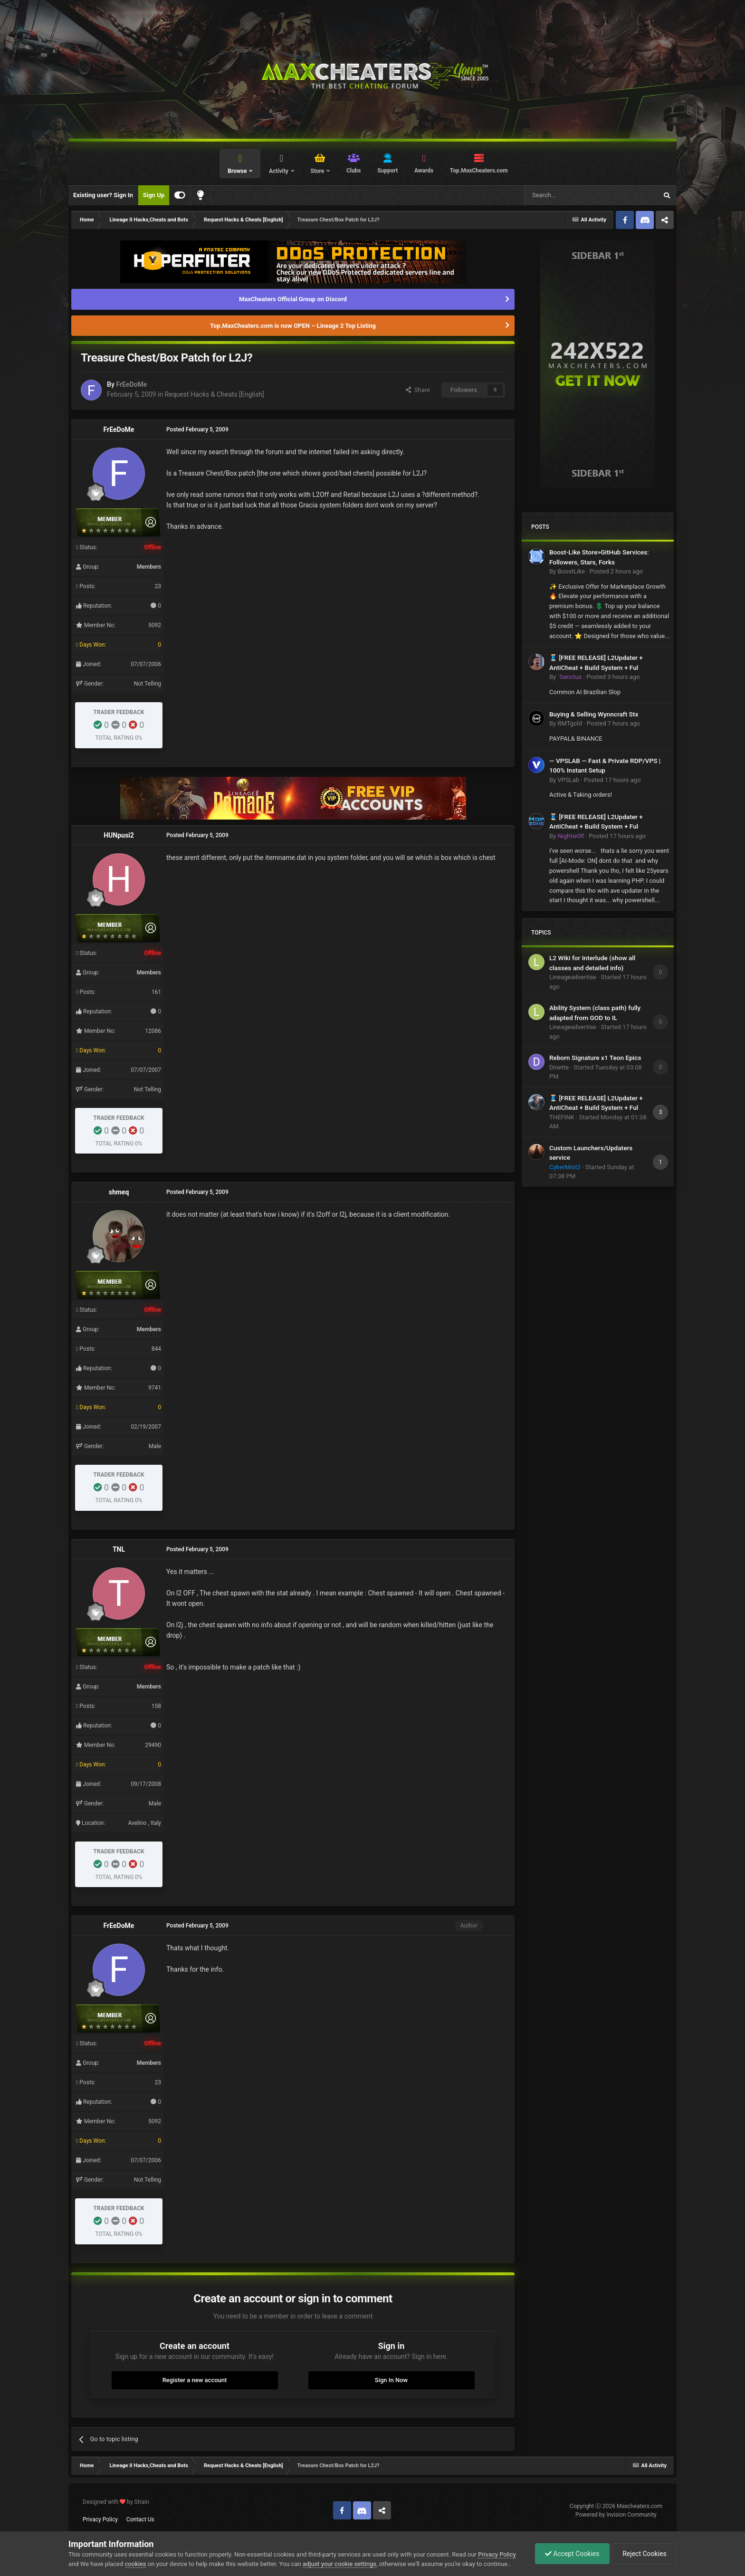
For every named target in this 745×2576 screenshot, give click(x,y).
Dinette (559, 1067)
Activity (279, 171)
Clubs (353, 170)
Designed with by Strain (116, 2502)
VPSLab (568, 779)
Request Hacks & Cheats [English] (214, 394)
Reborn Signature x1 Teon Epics (595, 1057)
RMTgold (569, 723)
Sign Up (153, 195)
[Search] (568, 195)
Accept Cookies (572, 2553)
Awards (423, 170)
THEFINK (561, 1117)
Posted (616, 571)
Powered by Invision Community (616, 2514)
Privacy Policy (100, 2519)
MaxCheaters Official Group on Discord (293, 299)
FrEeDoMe (131, 384)
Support (387, 170)
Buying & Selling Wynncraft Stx (593, 714)
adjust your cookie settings (339, 2563)
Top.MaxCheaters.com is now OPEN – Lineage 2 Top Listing (293, 325)
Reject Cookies (644, 2553)
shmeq (119, 1192)
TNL (119, 1549)
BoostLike (570, 571)
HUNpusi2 (119, 835)
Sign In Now (391, 2380)
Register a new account (194, 2380)
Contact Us (140, 2519)
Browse (238, 171)
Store (317, 171)
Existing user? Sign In (103, 195)
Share (418, 389)
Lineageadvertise (572, 977)
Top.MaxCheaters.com (479, 170)
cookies (135, 2563)
